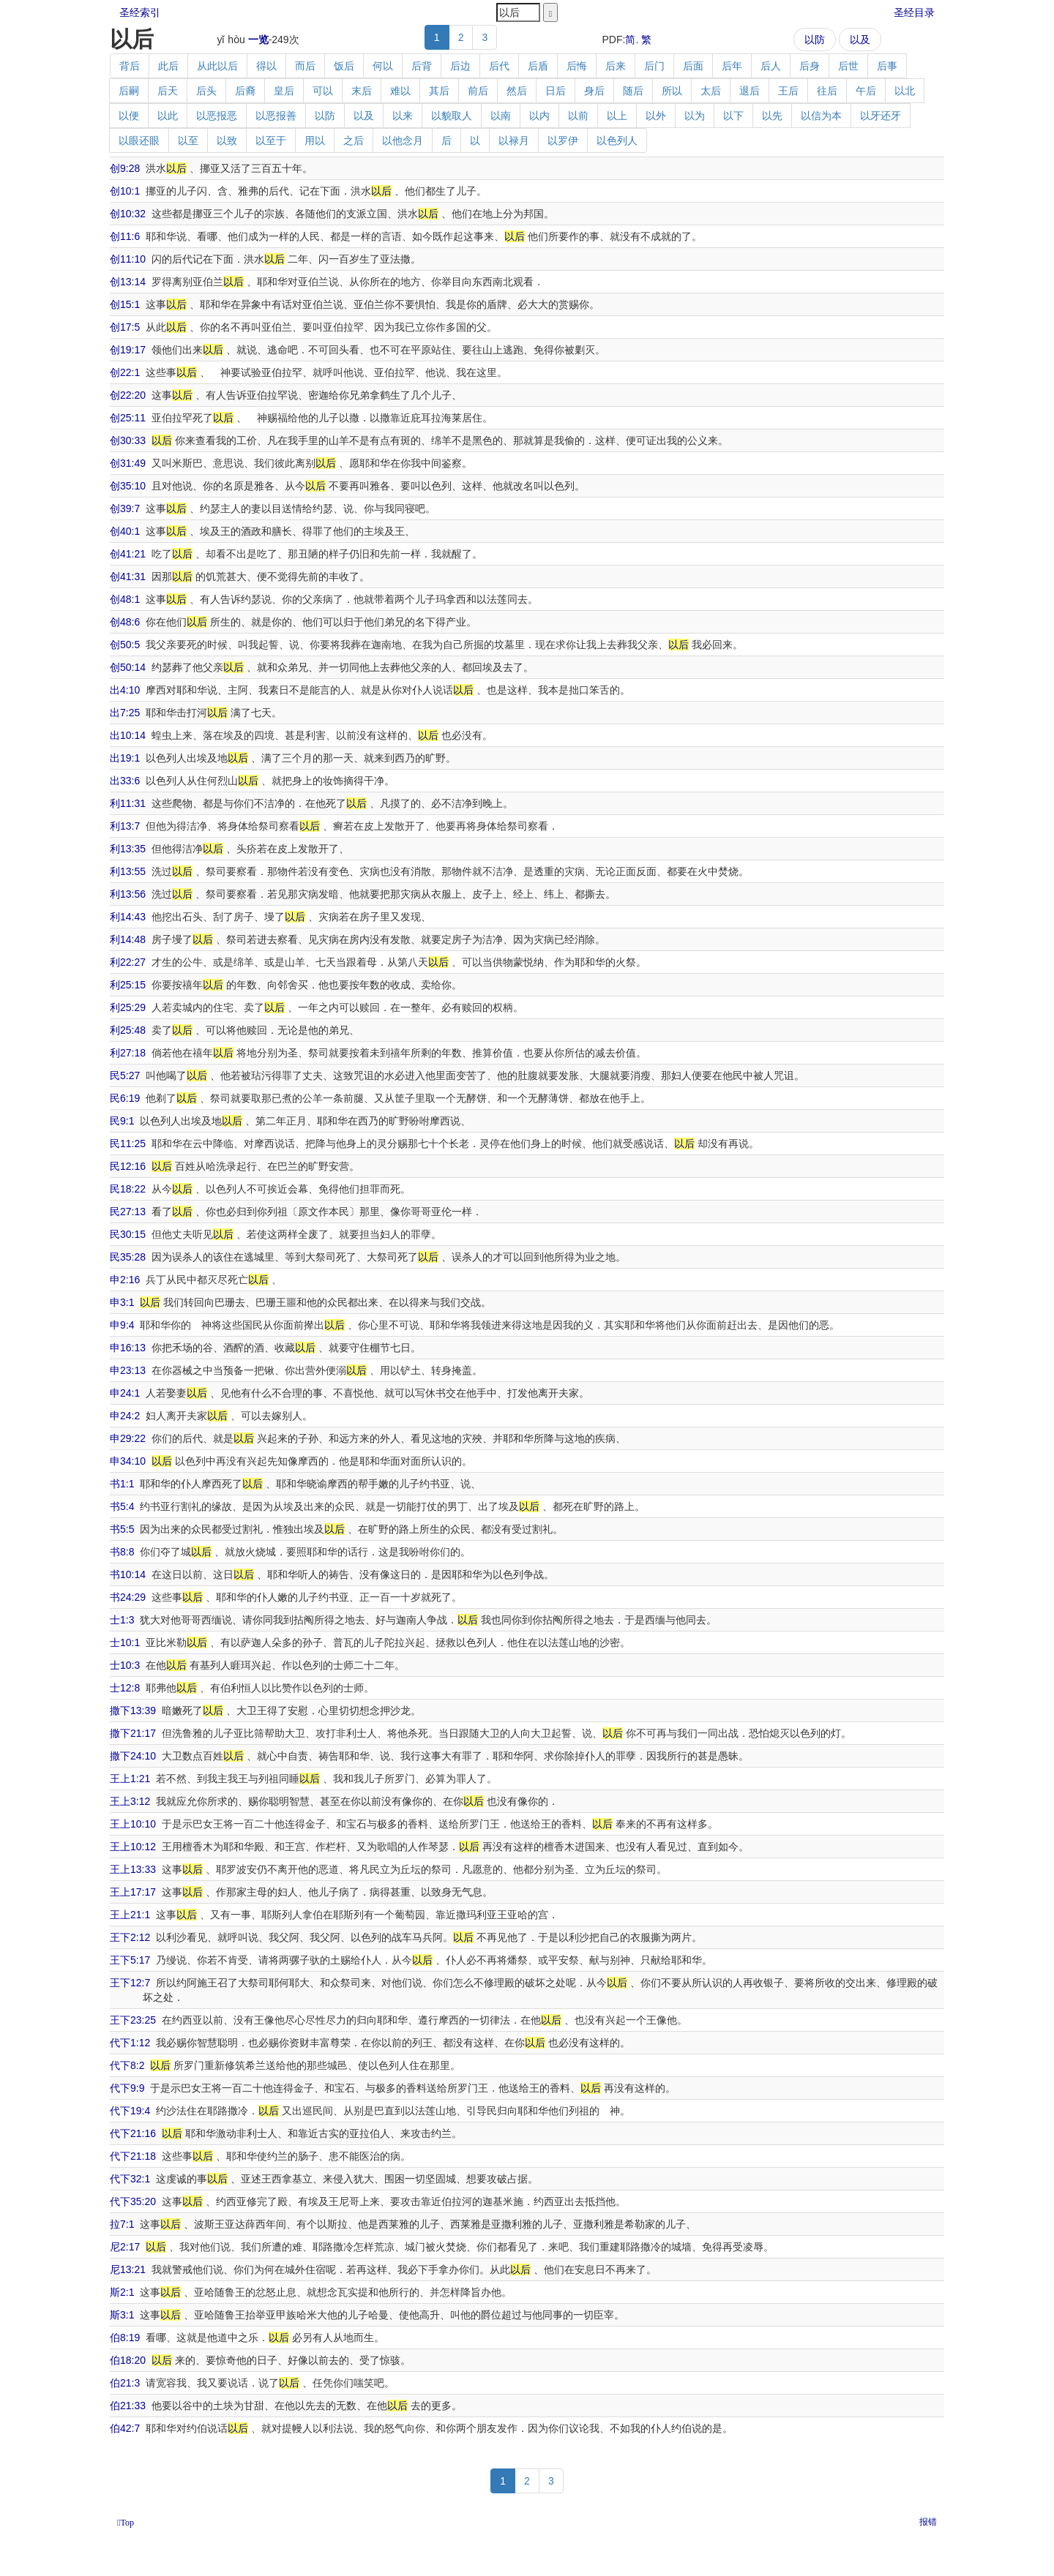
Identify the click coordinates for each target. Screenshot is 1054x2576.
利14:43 (128, 917)
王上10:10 (133, 1824)
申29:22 (128, 1438)
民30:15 (128, 1234)
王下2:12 (130, 1937)
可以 (323, 91)
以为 (694, 115)
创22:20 (128, 395)
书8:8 (122, 1552)
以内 (539, 115)
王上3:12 (130, 1801)
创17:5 (125, 327)
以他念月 (402, 140)
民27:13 (128, 1211)
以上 (617, 115)
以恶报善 (275, 115)
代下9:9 (127, 2088)
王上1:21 (130, 1778)
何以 (383, 66)
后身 (809, 66)
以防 (814, 39)
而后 (305, 66)
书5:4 (122, 1506)
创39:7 (125, 508)
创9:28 (125, 168)
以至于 (270, 140)
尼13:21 (128, 2269)
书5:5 (122, 1529)
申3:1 (122, 1302)
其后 (439, 91)
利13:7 (125, 826)
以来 (402, 115)
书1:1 (122, 1484)
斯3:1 (122, 2315)
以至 (188, 140)
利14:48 (128, 939)
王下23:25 (133, 2020)
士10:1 (125, 1642)
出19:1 (125, 758)
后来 (615, 66)
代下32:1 (130, 2179)
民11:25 (128, 1143)
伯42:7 (125, 2428)
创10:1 (125, 191)
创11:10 (128, 259)
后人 (770, 66)
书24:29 (128, 1597)
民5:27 (125, 1075)
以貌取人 (451, 115)
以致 (227, 140)
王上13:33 (133, 1869)
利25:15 (128, 985)
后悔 (577, 66)
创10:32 (128, 213)
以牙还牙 (880, 115)
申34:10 (128, 1461)
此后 (168, 66)
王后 (788, 91)
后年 (732, 66)
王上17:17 (133, 1892)
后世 (848, 66)
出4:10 (125, 690)
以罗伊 (562, 140)
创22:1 (125, 372)
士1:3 (122, 1620)
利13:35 (128, 849)
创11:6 (125, 236)
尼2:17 (125, 2247)
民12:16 (128, 1166)
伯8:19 (125, 2337)
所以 (672, 91)
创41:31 (128, 576)
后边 (460, 66)
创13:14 (128, 282)
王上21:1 (130, 1914)
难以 (400, 91)
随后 (633, 91)
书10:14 (128, 1574)
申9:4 (122, 1325)
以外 (656, 115)
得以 (266, 66)
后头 (206, 91)
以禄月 (513, 140)
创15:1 (125, 304)
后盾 (538, 66)
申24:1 (125, 1393)
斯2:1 (122, 2292)
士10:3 (125, 1665)
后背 (421, 66)
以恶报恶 (216, 115)
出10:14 (128, 735)
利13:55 (128, 871)
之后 (353, 140)
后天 (167, 91)
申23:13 (128, 1370)
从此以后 (217, 66)
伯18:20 (128, 2360)
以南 (500, 115)
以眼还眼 (139, 140)
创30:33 (128, 440)
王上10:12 (133, 1846)
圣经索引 (139, 12)
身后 (594, 91)
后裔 (245, 91)
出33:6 (125, 780)
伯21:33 (128, 2405)
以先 (772, 115)
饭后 (344, 66)
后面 (693, 66)
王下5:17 (130, 1960)
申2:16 (125, 1279)
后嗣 (129, 91)
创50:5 (125, 644)
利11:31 (128, 803)
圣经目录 (914, 12)
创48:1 (125, 599)
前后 (478, 91)
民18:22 (128, 1189)
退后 (749, 91)
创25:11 (128, 418)
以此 (167, 115)
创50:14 (128, 667)
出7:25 (125, 712)
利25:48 (128, 1030)
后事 (887, 66)
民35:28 (128, 1257)
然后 (517, 91)
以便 (129, 115)
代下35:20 (133, 2201)
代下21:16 (133, 2133)
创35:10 (128, 486)
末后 (361, 91)
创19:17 (128, 350)
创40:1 (125, 531)
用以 (314, 140)
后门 (654, 66)
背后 (129, 66)
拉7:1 (122, 2224)
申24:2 (125, 1416)
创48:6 (125, 622)
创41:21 (128, 554)
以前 (578, 115)
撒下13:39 (133, 1710)
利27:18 (128, 1053)
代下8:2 (127, 2065)
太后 (710, 91)
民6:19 (125, 1098)
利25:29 (128, 1007)
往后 (827, 91)
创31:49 (128, 463)
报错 (928, 2522)
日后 (555, 91)
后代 (499, 66)
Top (127, 2522)
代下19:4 (130, 2111)
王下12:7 (130, 1983)
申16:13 (128, 1347)
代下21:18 (133, 2156)
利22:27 (128, 962)
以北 (904, 91)
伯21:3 (125, 2383)
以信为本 (821, 115)
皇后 (284, 91)
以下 (733, 115)
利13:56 (128, 894)
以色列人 (617, 140)
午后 (866, 91)
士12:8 (125, 1688)
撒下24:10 (133, 1756)
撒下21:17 (133, 1733)
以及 (860, 39)
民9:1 (122, 1121)
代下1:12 (130, 2043)
